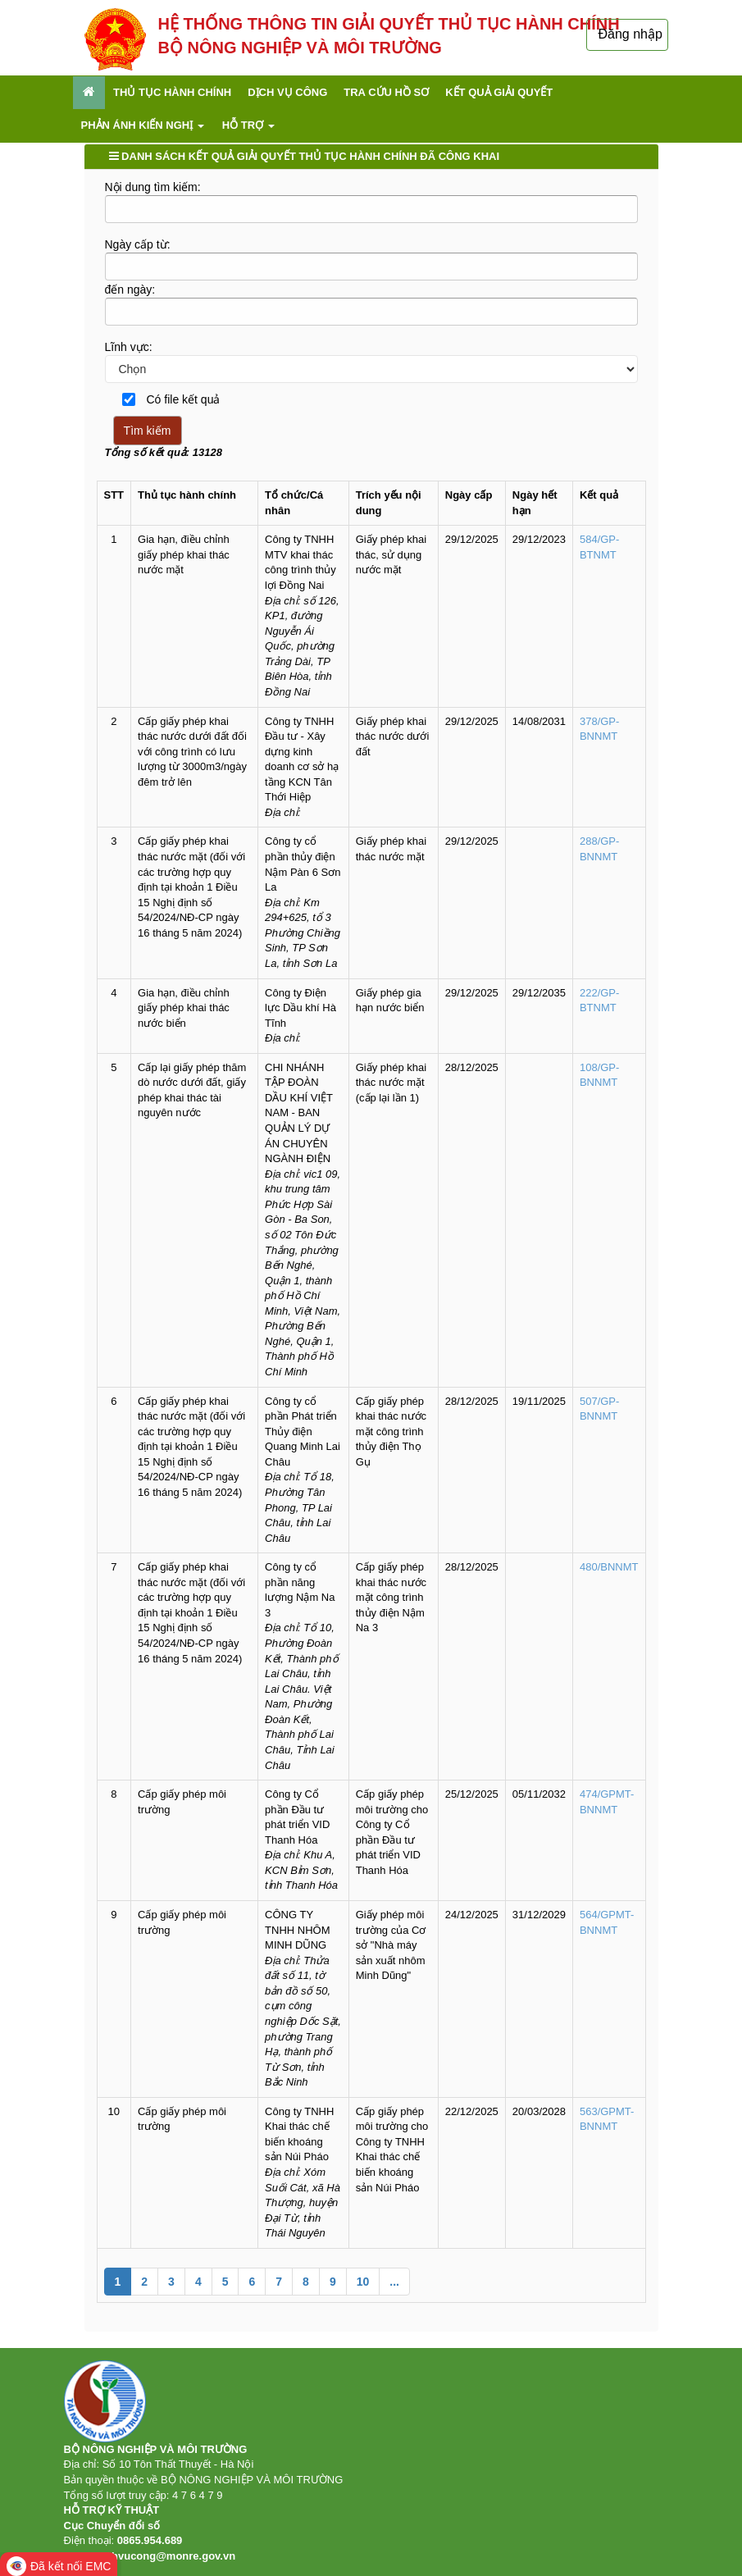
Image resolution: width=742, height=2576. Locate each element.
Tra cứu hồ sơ (386, 92)
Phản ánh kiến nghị (142, 125)
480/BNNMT (609, 1567)
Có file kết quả (176, 399)
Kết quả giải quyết (499, 92)
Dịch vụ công (287, 92)
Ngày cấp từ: (138, 244)
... (394, 2281)
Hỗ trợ (248, 125)
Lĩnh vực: (128, 346)
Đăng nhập (630, 34)
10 (363, 2281)
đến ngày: (130, 289)
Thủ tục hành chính (172, 92)
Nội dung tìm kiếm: (153, 187)
